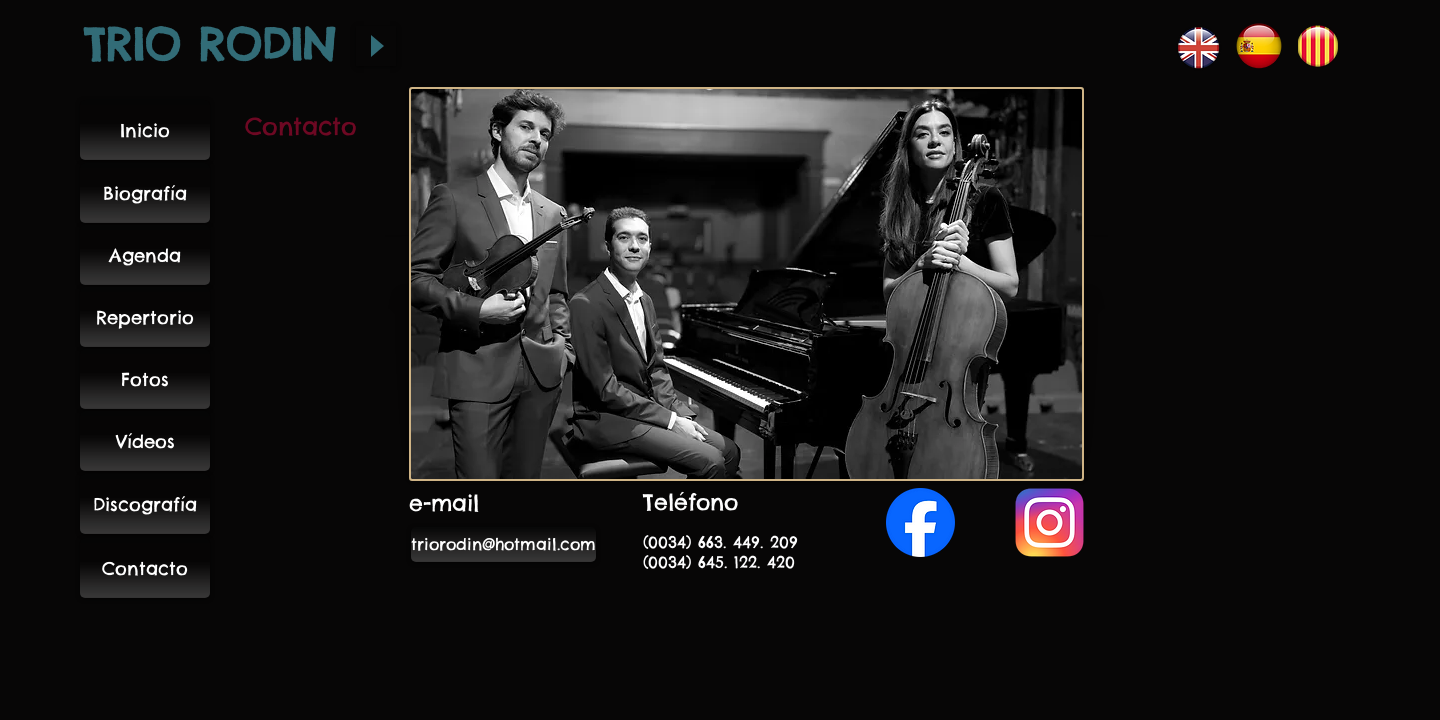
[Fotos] (145, 379)
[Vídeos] (145, 441)
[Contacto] (145, 568)
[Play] (376, 46)
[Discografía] (145, 504)
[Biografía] (145, 193)
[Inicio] (145, 130)
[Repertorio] (145, 317)
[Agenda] (145, 255)
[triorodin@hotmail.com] (503, 544)
